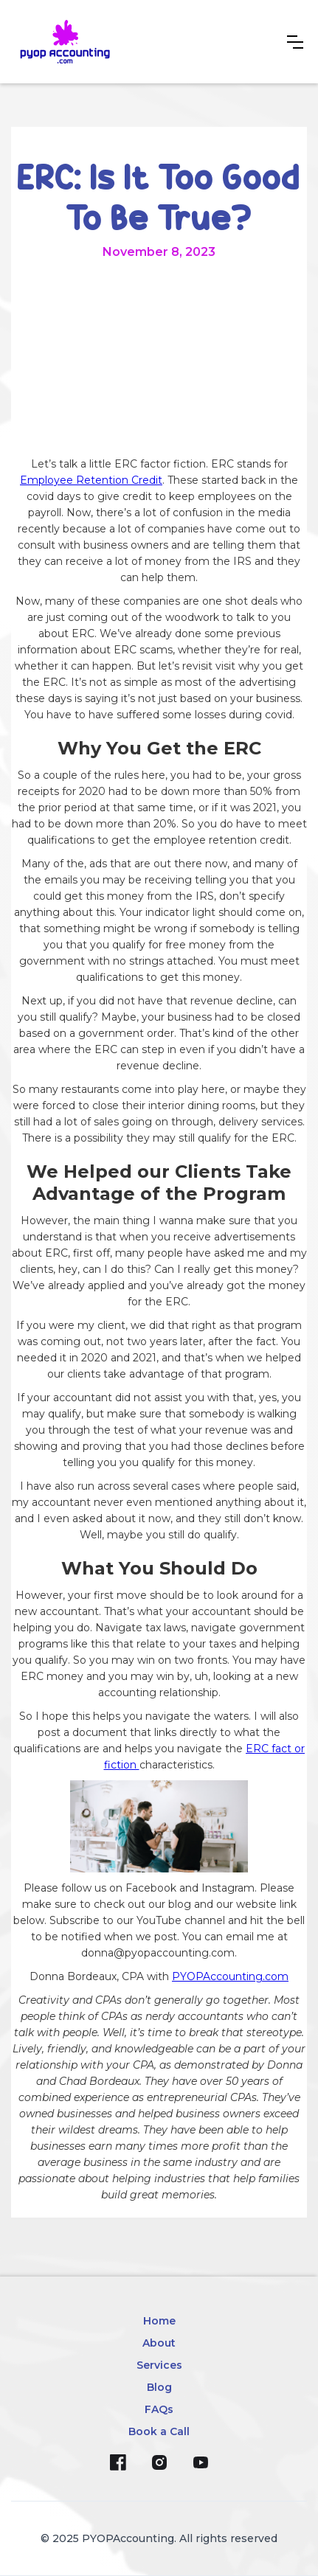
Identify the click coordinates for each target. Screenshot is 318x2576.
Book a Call (159, 2431)
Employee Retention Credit (91, 480)
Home (159, 2320)
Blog (159, 2387)
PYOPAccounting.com (230, 1976)
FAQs (159, 2409)
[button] (295, 42)
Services (159, 2365)
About (159, 2343)
